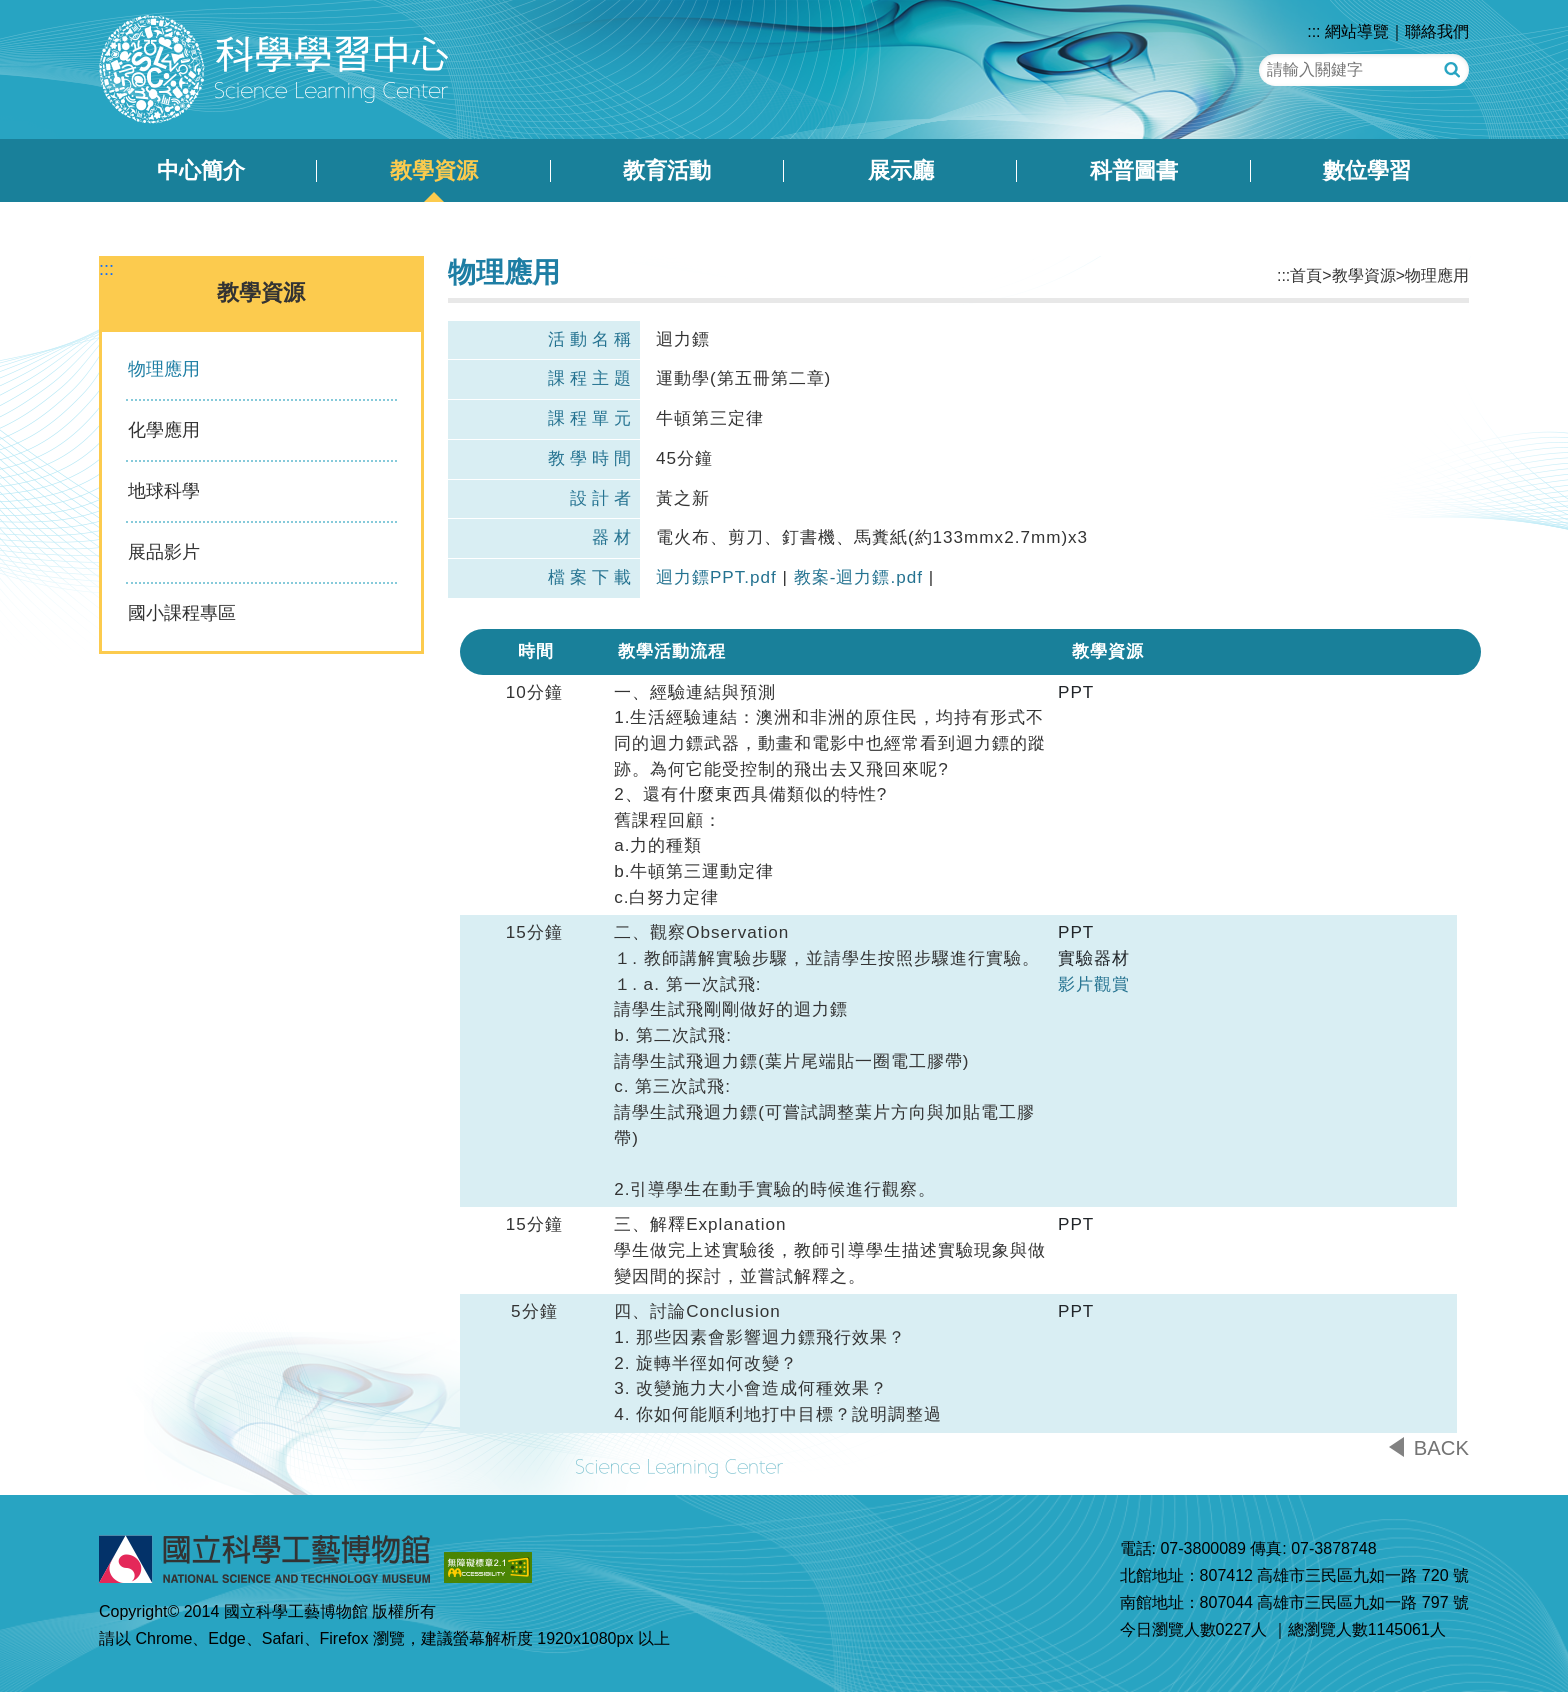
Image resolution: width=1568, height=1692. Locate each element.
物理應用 (164, 369)
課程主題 (592, 378)
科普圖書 (1134, 170)
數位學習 (1367, 170)
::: (1313, 31)
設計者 (603, 498)
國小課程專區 (182, 613)
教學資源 (434, 170)
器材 (614, 537)
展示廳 (901, 170)
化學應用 (164, 430)
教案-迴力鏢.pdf (858, 577)
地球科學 (164, 491)
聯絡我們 (1437, 31)
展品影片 (164, 552)
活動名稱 (592, 339)
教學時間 (592, 458)
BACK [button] (1441, 1448)
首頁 (1306, 275)
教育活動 (667, 170)
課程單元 (592, 418)
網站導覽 (1357, 31)
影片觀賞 (1094, 984)
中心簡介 (201, 170)
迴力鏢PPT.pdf (716, 577)
